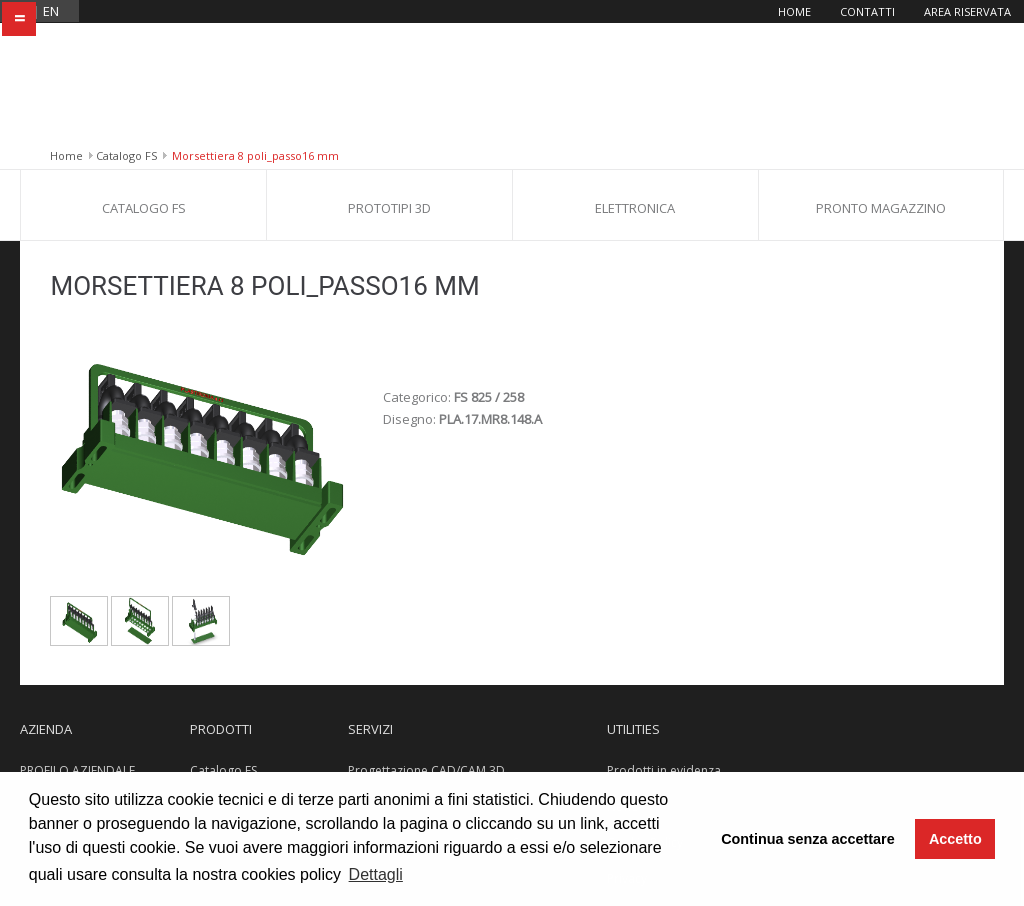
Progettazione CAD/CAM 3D (426, 651)
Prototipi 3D (389, 89)
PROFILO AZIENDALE (77, 651)
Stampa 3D (379, 687)
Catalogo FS (126, 36)
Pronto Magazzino (881, 89)
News (622, 687)
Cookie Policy (645, 723)
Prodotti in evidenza (664, 651)
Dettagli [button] (376, 874)
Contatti (867, 11)
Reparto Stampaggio (406, 759)
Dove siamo (54, 723)
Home (794, 11)
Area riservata (967, 11)
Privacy (627, 759)
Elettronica (635, 89)
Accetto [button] (955, 839)
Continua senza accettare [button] (808, 839)
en (51, 11)
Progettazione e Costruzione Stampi (450, 723)
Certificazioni (57, 687)
